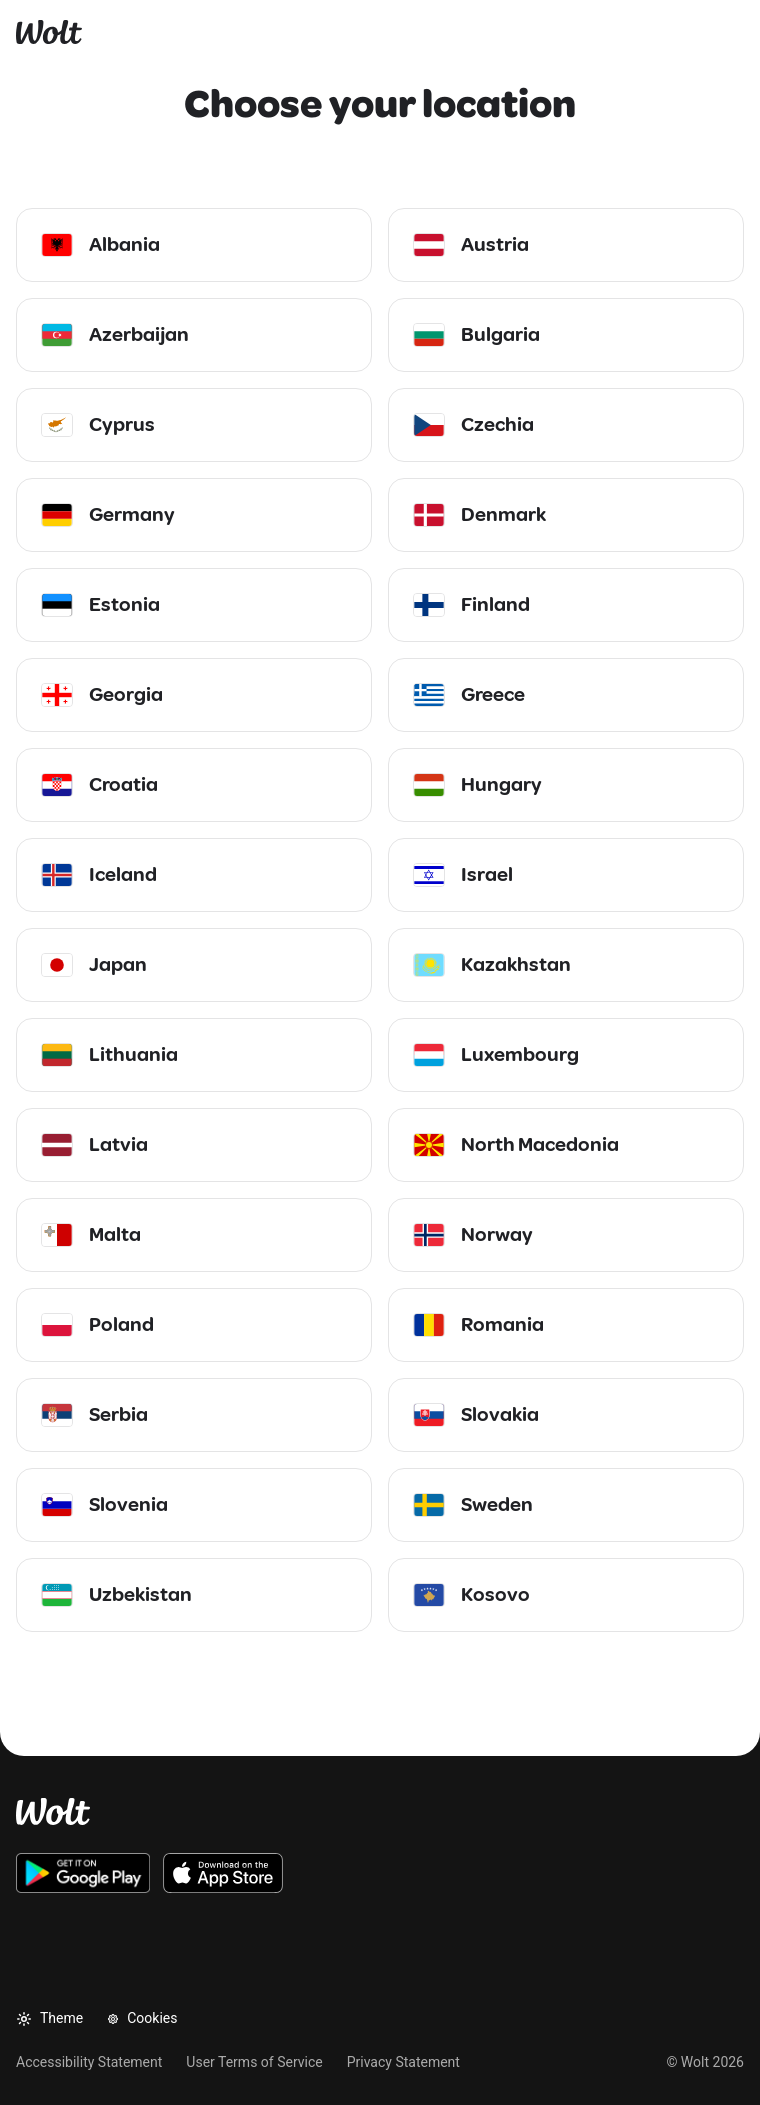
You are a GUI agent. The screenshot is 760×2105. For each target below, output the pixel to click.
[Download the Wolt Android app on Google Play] (83, 1873)
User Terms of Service (254, 2062)
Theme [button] (49, 2018)
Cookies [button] (142, 2018)
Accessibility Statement (89, 2062)
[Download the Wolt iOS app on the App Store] (223, 1873)
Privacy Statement (403, 2062)
